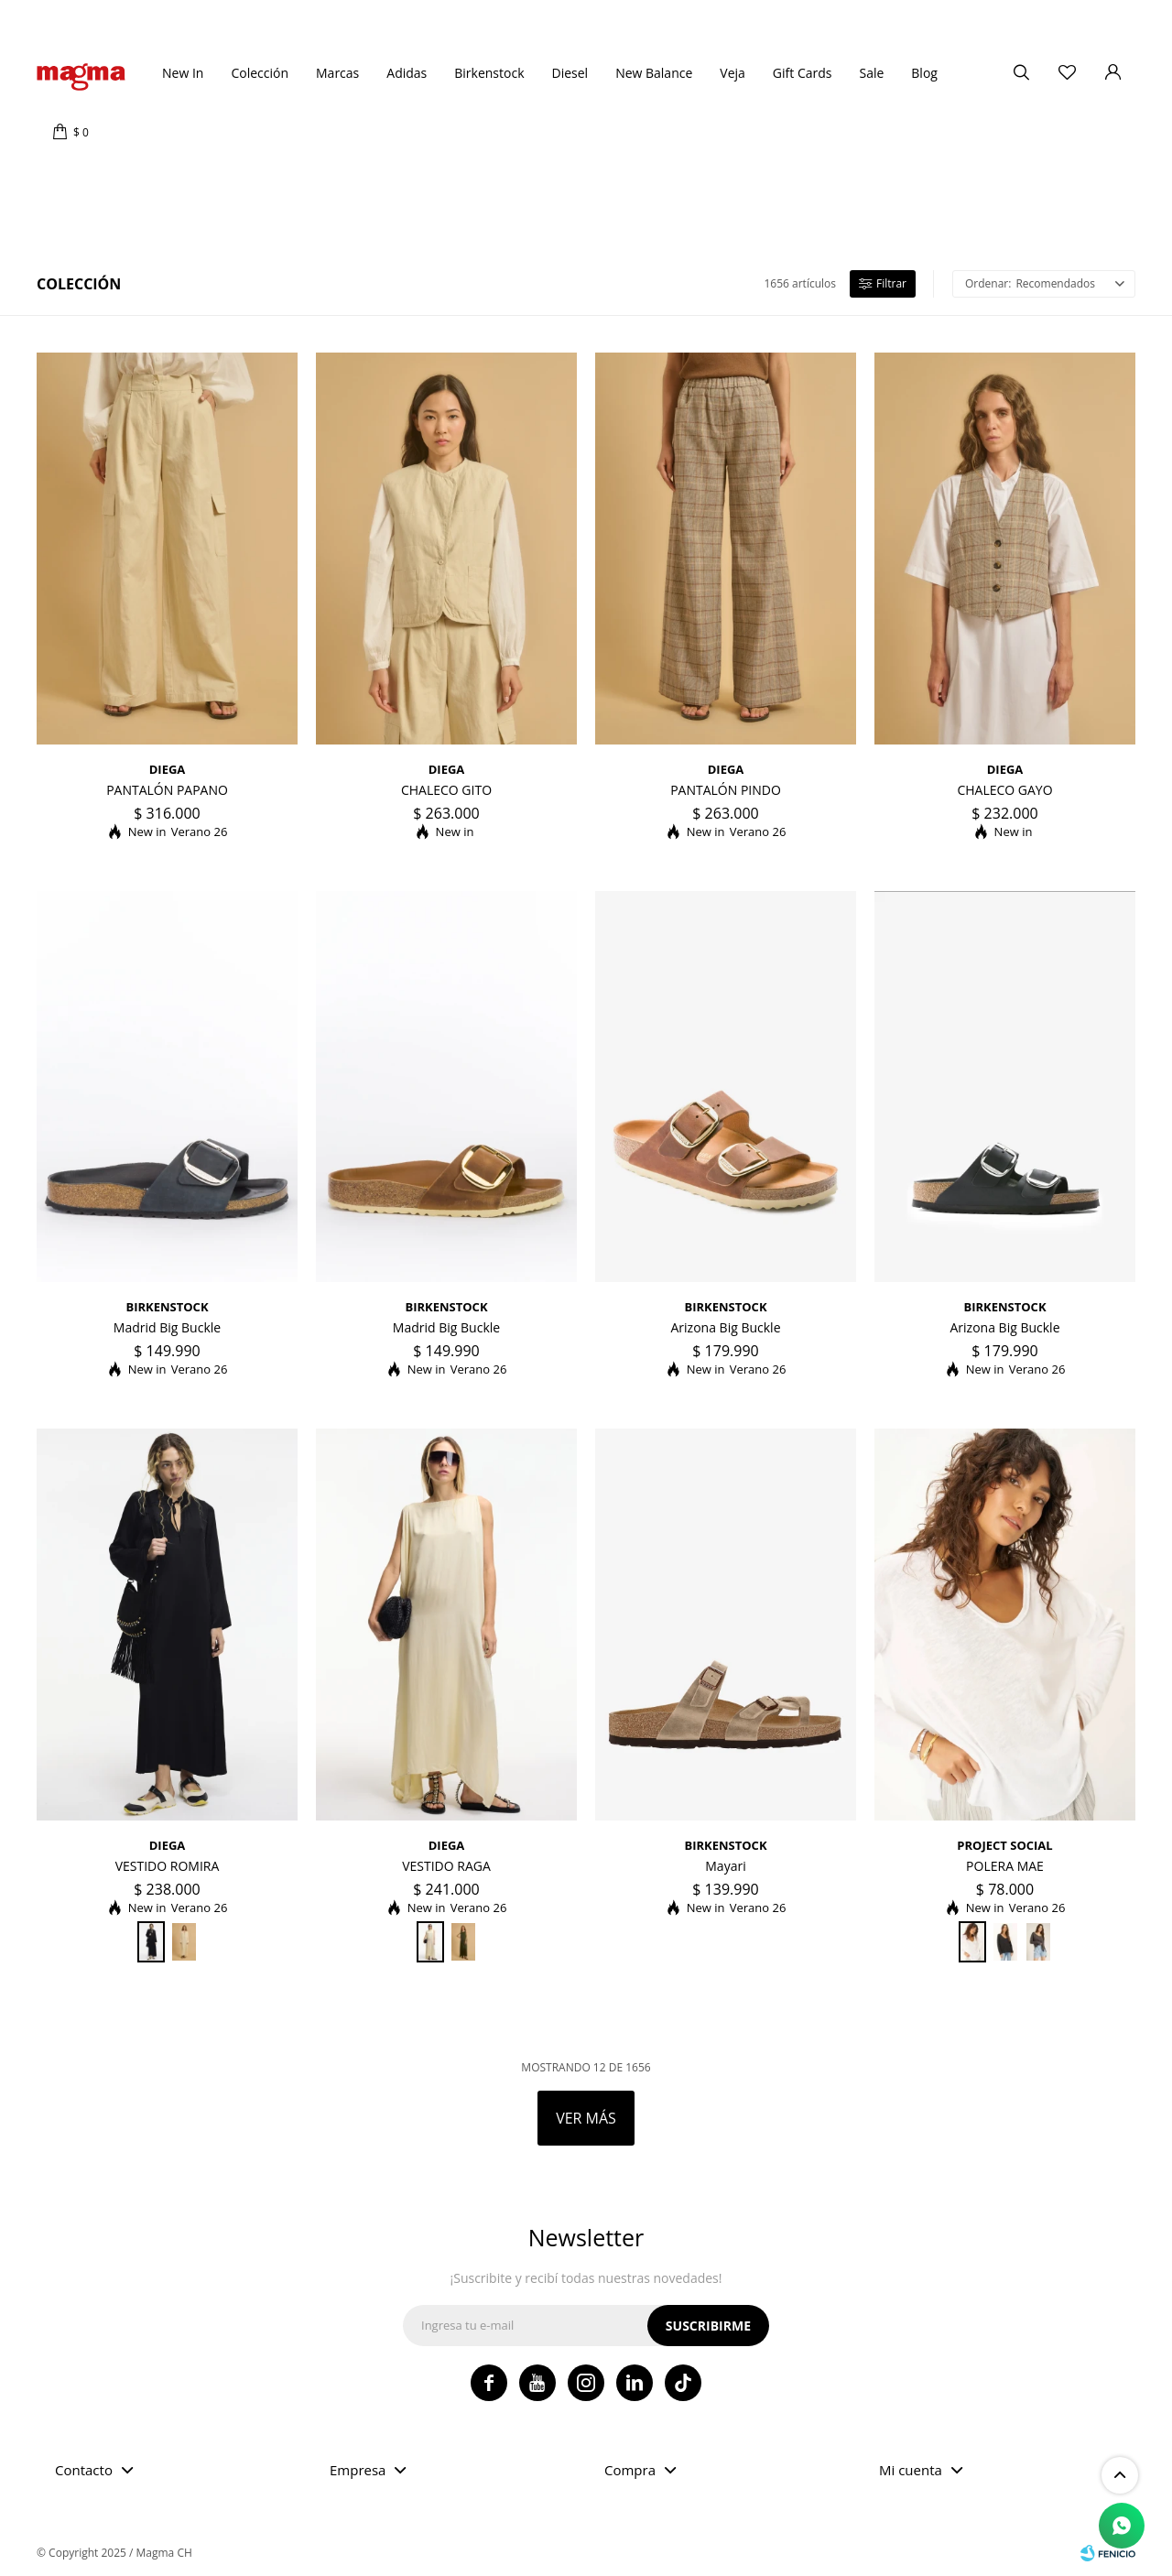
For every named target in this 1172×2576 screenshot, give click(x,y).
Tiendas (78, 18)
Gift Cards (802, 73)
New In (182, 73)
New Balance (653, 73)
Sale (871, 73)
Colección (259, 73)
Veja (732, 73)
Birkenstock (489, 73)
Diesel (570, 73)
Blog (924, 73)
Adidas (406, 73)
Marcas (337, 73)
